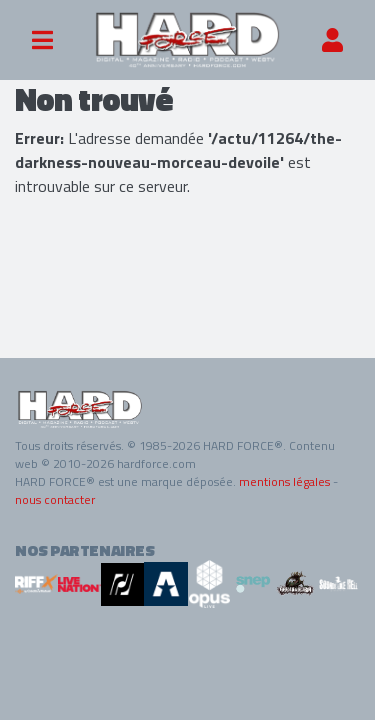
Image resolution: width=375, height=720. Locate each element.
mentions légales (284, 481)
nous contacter (55, 499)
